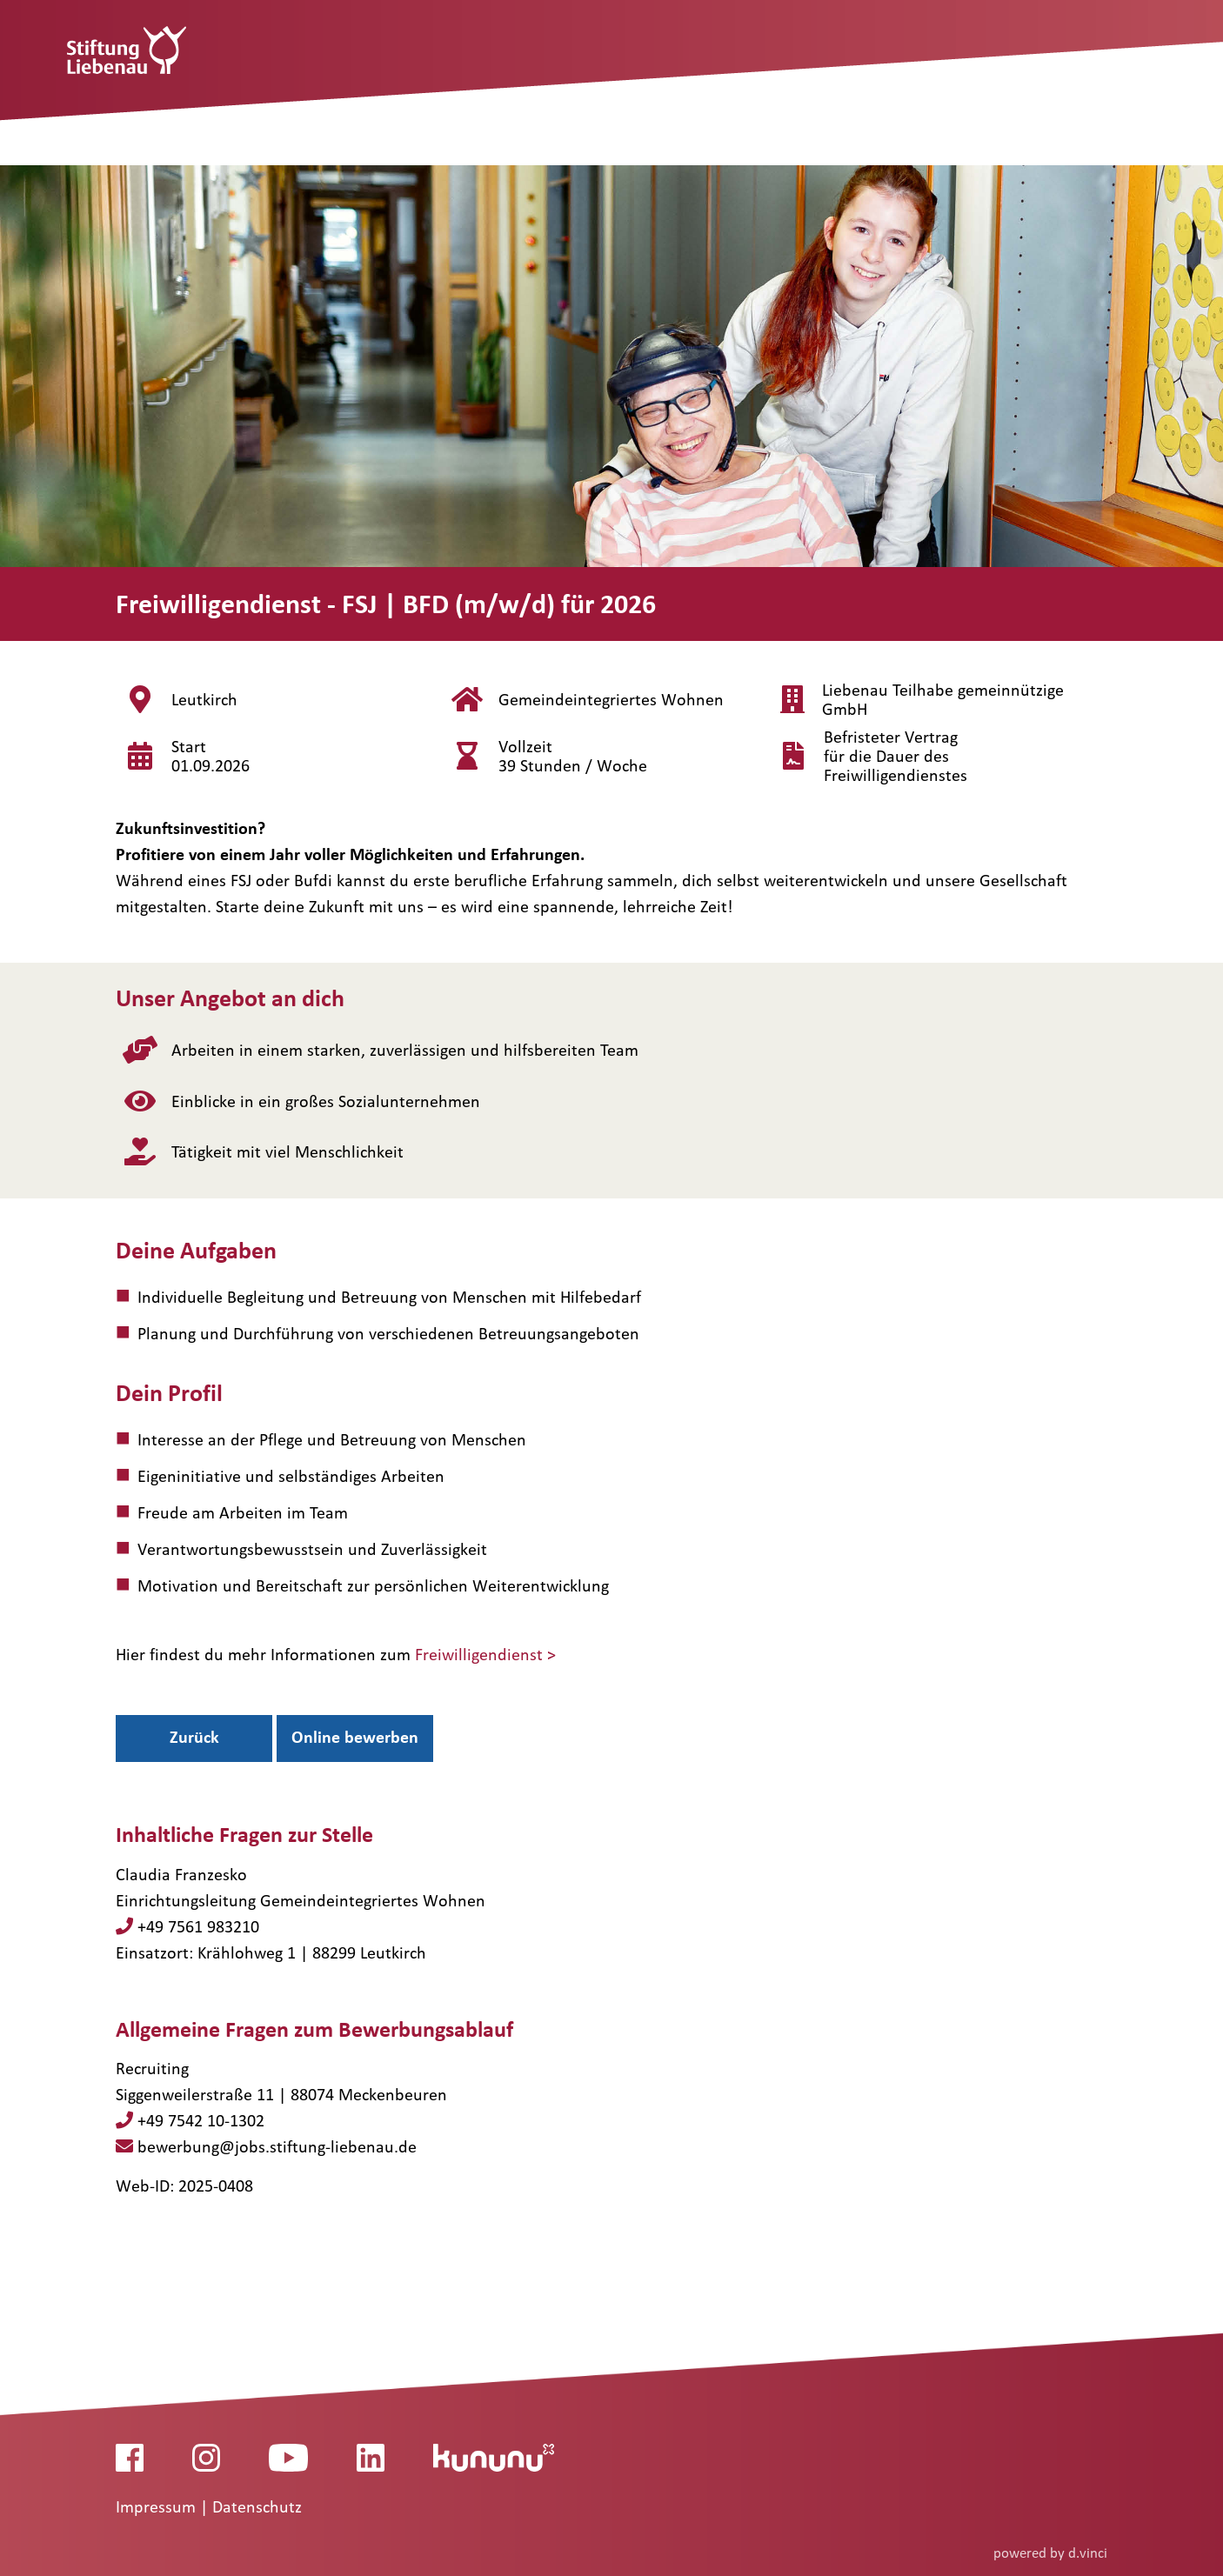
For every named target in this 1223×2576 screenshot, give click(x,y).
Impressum (158, 2506)
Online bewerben (354, 1736)
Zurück (194, 1736)
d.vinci (1087, 2552)
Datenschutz (257, 2506)
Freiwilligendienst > (485, 1654)
